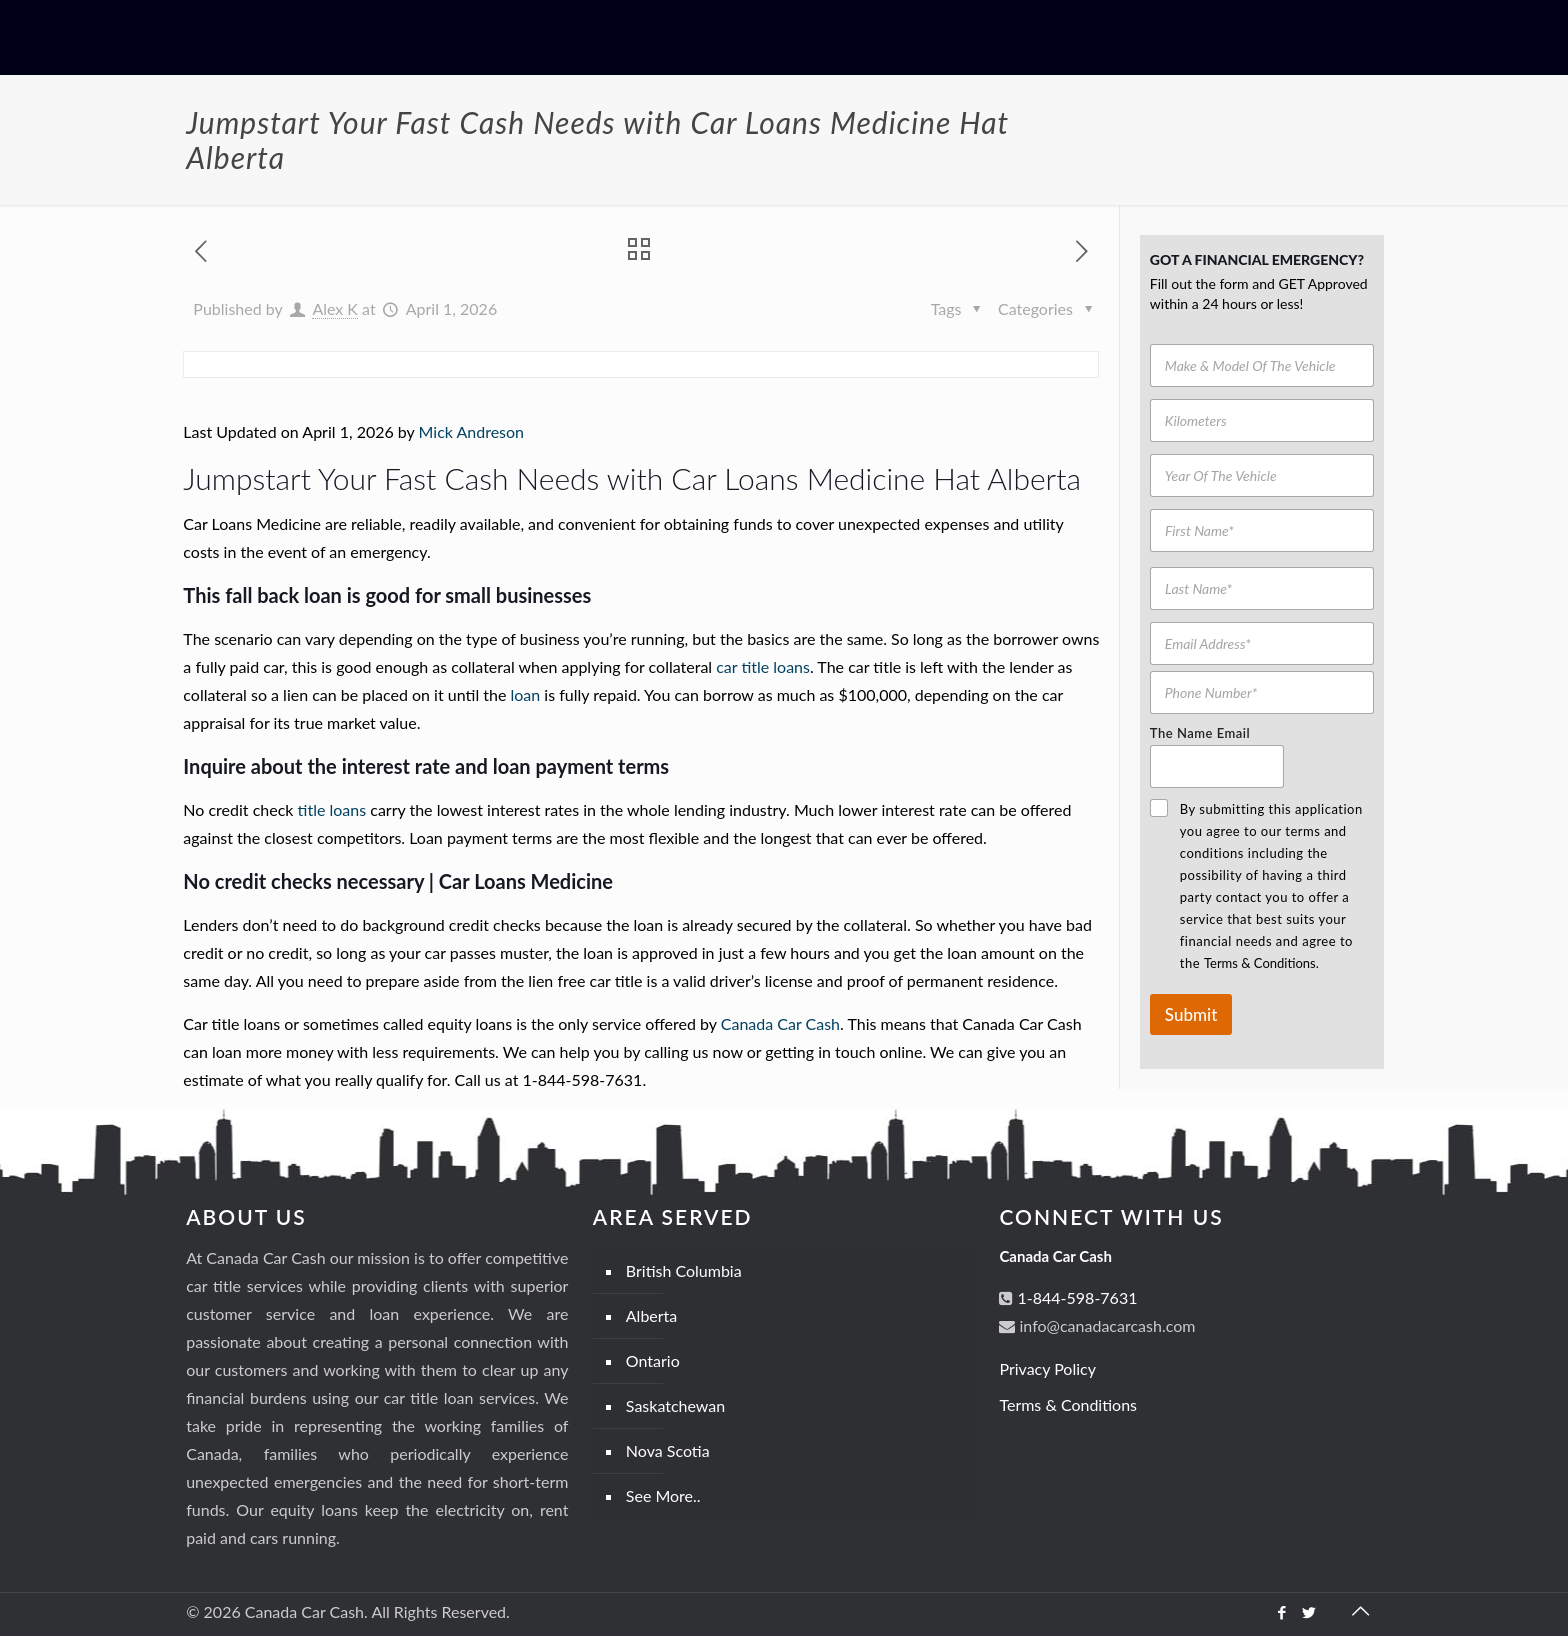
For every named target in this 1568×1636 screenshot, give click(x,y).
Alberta (652, 1315)
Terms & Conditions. (1261, 963)
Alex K (335, 308)
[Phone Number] (1262, 692)
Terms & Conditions (1068, 1404)
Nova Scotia (668, 1450)
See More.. (663, 1495)
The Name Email (1200, 733)
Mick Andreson (471, 431)
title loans (332, 809)
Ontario (653, 1360)
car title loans (763, 666)
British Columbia (684, 1270)
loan (525, 694)
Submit (1191, 1014)
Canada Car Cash (780, 1023)
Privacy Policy (1047, 1368)
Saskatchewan (675, 1405)
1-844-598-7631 (1075, 1297)
